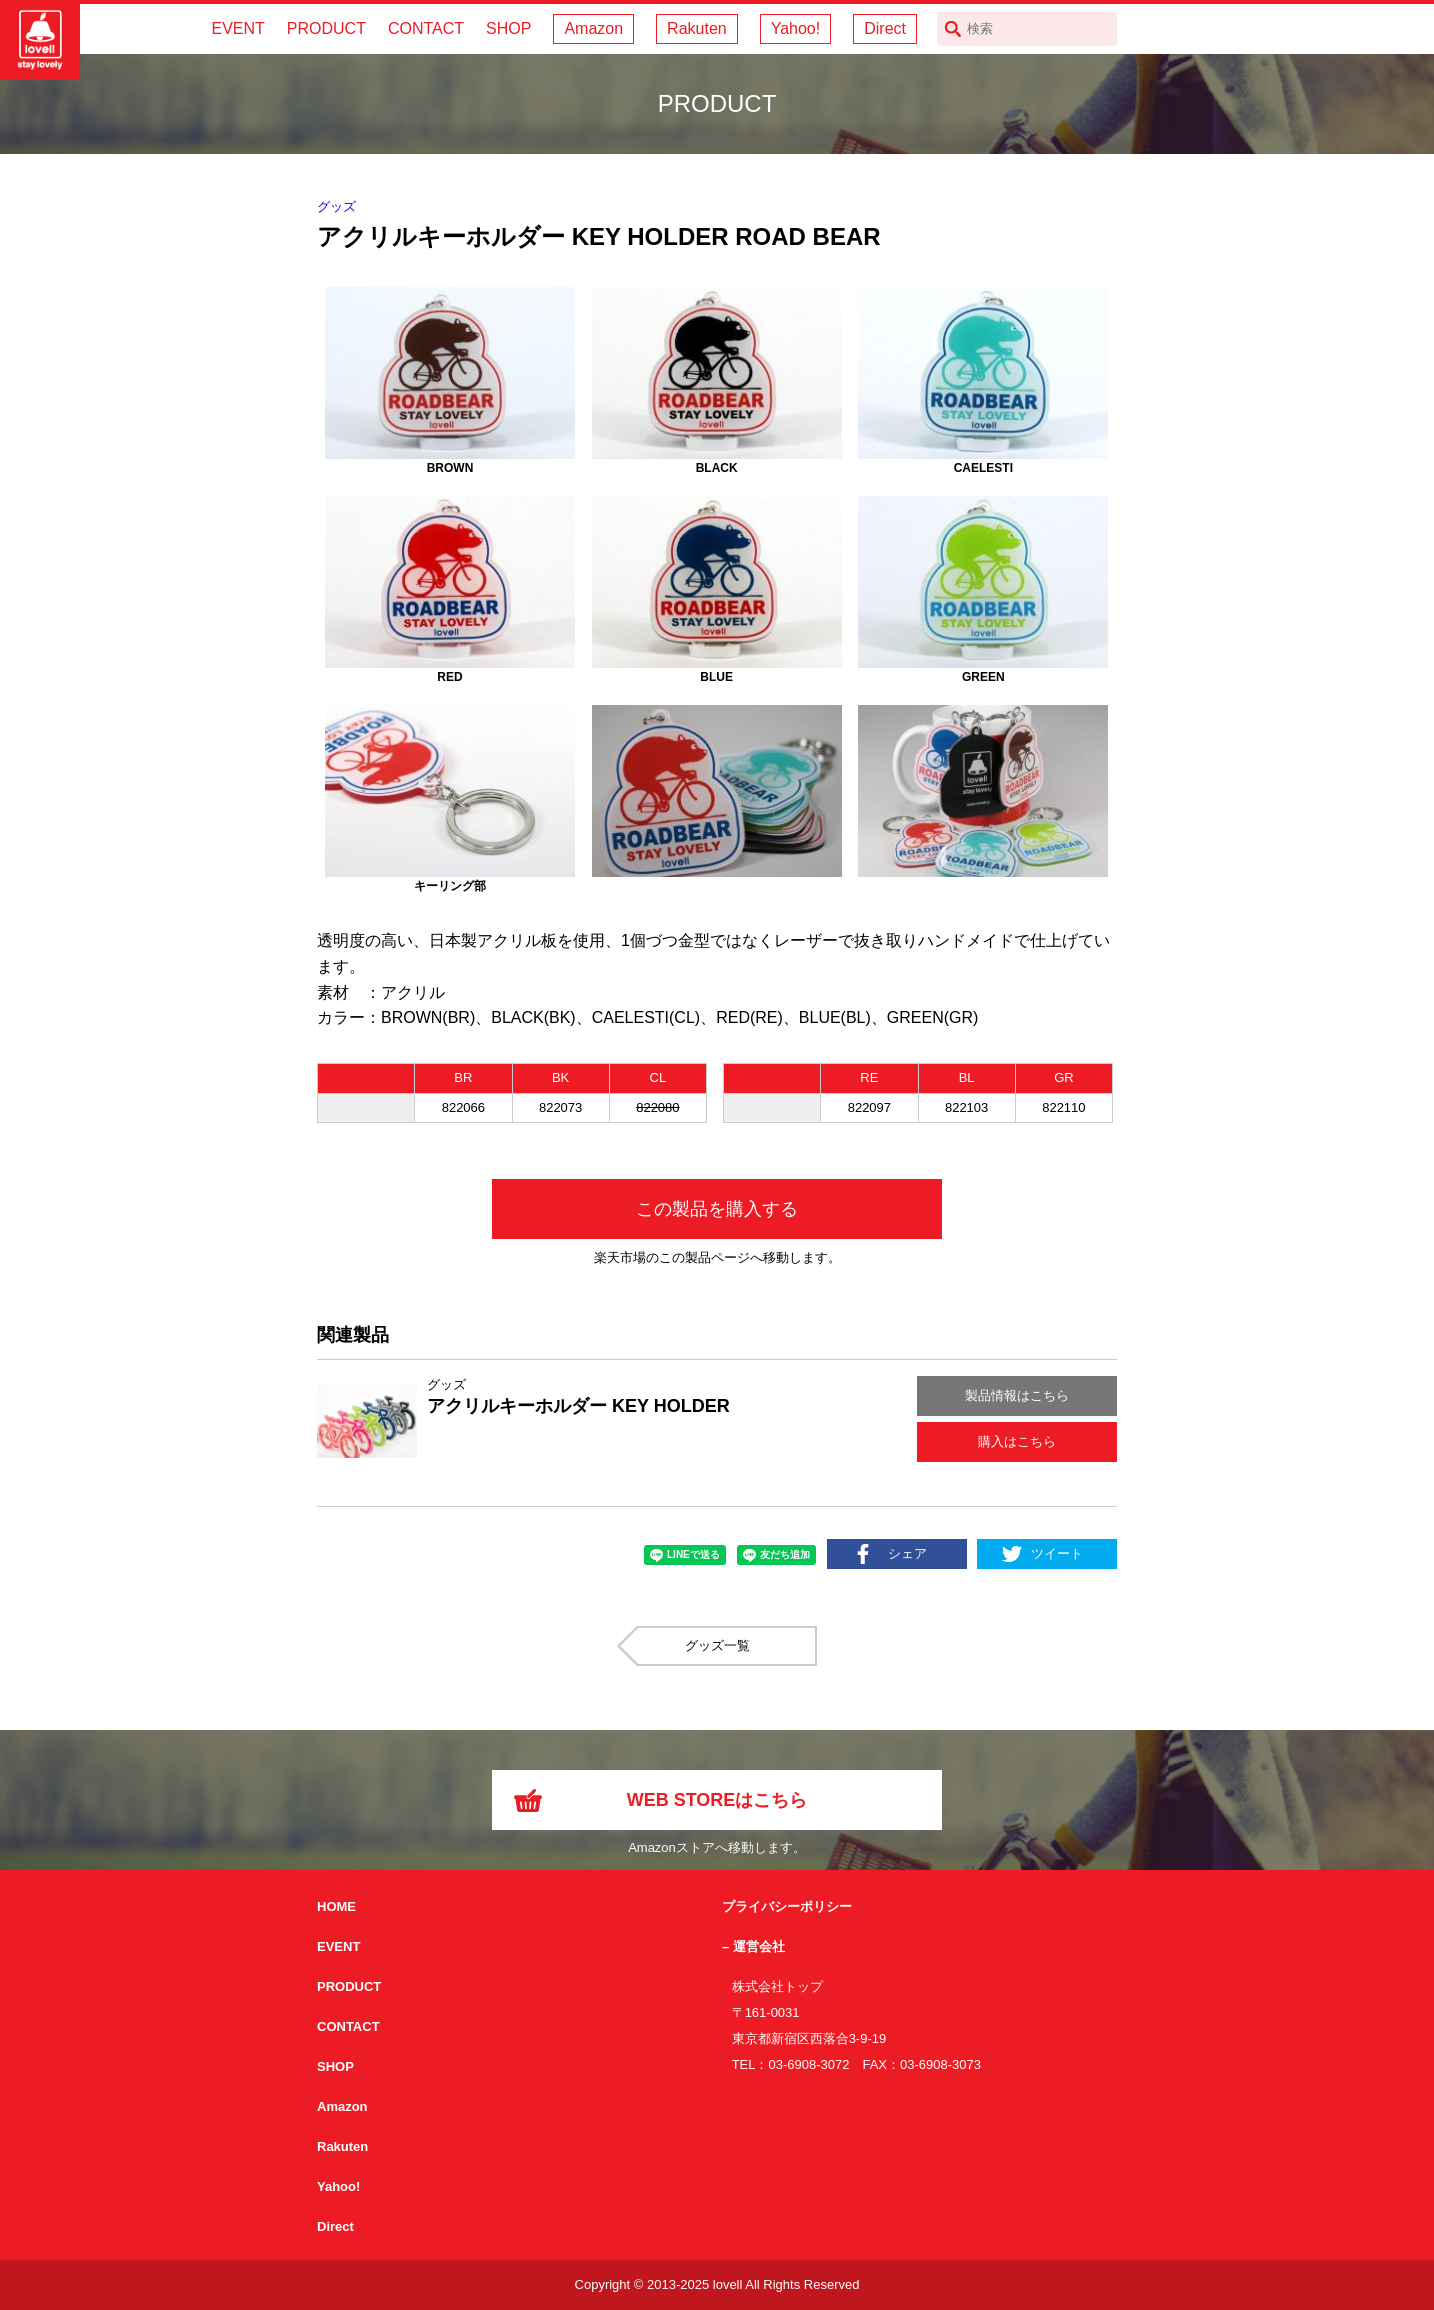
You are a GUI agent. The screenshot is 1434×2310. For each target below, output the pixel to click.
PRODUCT (326, 28)
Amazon (593, 28)
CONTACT (426, 28)
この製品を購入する (717, 1209)
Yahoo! (796, 28)
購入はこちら (1017, 1441)
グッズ (336, 206)
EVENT (237, 28)
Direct (885, 28)
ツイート (1057, 1553)
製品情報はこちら (1017, 1395)
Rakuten (697, 28)
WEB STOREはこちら (717, 1800)
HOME (336, 1906)
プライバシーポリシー (787, 1906)
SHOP (508, 28)
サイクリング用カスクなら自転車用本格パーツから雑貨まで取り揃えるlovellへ (40, 40)
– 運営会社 (753, 1946)
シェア (907, 1553)
